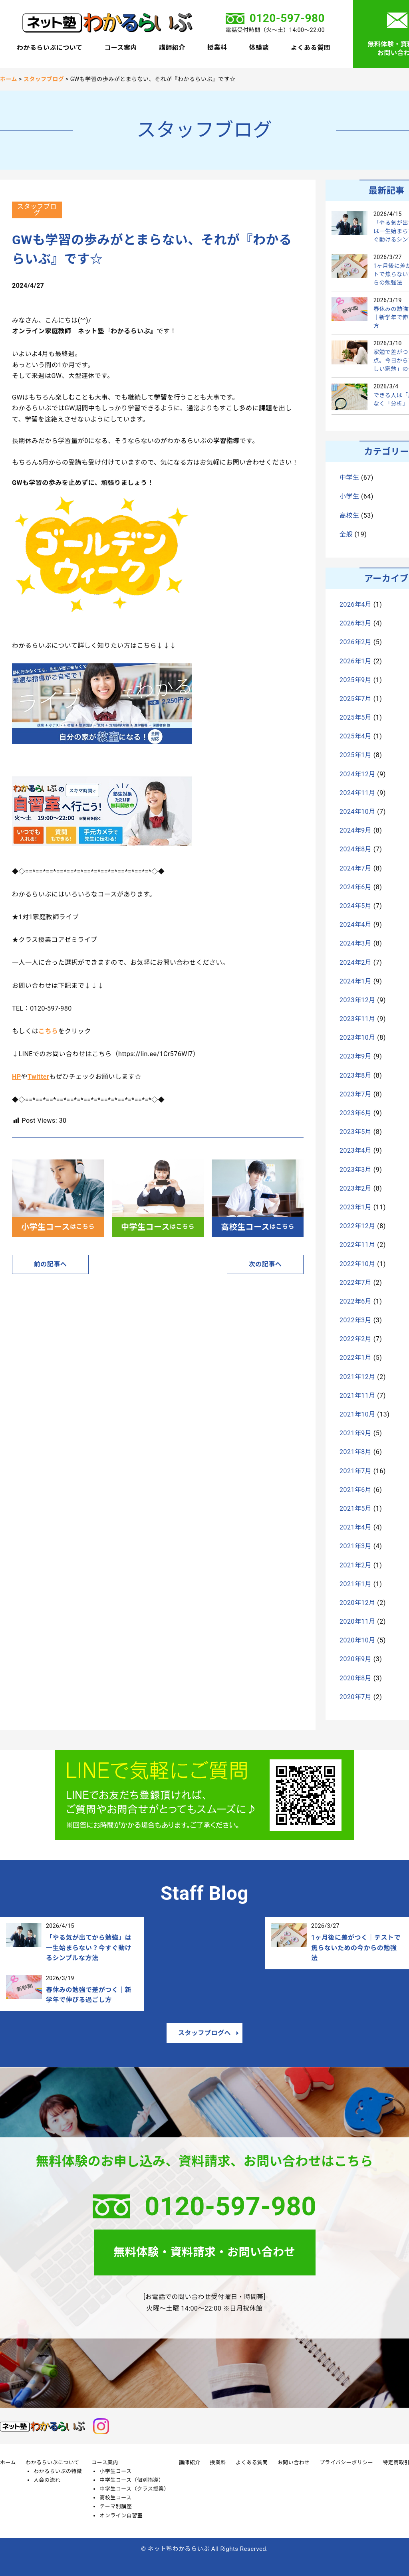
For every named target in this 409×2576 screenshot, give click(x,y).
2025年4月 (355, 736)
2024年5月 (355, 906)
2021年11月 (357, 1395)
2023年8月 (355, 1075)
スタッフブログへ (204, 2033)
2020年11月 (357, 1621)
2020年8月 (355, 1678)
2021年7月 (355, 1471)
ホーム (8, 2462)
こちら (48, 1031)
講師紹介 (172, 48)
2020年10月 (357, 1640)
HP (16, 1076)
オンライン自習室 (121, 2516)
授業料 (217, 48)
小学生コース (115, 2471)
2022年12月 (357, 1226)
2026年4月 (355, 604)
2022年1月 (355, 1357)
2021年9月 (355, 1433)
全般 (346, 534)
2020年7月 (355, 1697)
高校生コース (115, 2498)
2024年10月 (357, 811)
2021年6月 (355, 1490)
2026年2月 (355, 642)
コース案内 (120, 48)
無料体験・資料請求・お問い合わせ (204, 2252)
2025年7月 (355, 698)
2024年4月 (355, 924)
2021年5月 (355, 1508)
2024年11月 (357, 793)
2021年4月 (355, 1527)
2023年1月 (355, 1207)
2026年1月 (355, 661)
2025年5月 (355, 717)
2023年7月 (355, 1094)
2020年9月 (355, 1659)
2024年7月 (355, 868)
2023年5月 (355, 1132)
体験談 (259, 48)
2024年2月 (355, 962)
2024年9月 (355, 830)
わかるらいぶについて (49, 48)
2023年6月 (355, 1113)
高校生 (349, 515)
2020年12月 (357, 1603)
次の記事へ (265, 1264)
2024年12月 (357, 774)
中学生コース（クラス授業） (134, 2489)
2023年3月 (355, 1169)
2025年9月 (355, 680)
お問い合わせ (294, 2462)
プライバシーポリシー (346, 2462)
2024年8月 (355, 849)
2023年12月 (357, 1000)
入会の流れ (47, 2480)
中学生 (349, 477)
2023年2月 (355, 1188)
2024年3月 (355, 943)
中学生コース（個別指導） (131, 2480)
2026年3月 (355, 623)
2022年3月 (355, 1320)
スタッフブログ (37, 210)
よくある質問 (310, 48)
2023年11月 (357, 1019)
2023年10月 (357, 1037)
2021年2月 (355, 1565)
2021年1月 (355, 1584)
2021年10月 (357, 1414)
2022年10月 (357, 1264)
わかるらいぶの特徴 (58, 2471)
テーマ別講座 (115, 2506)
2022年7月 (355, 1282)
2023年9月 (355, 1056)
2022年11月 (357, 1244)
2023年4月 (355, 1150)
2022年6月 (355, 1301)
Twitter (38, 1076)
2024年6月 (355, 887)
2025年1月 (355, 755)
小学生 (349, 496)
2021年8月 (355, 1452)
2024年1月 (355, 981)
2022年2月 (355, 1339)
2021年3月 (355, 1546)
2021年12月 (357, 1377)
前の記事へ (50, 1264)
